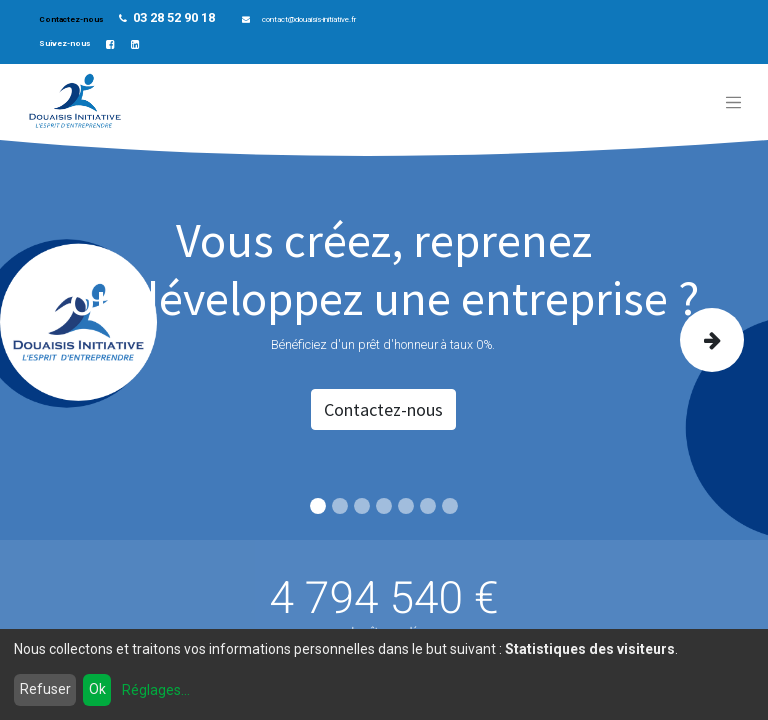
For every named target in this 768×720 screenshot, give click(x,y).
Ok (97, 689)
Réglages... (156, 690)
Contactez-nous (72, 19)
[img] (713, 340)
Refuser (45, 689)
